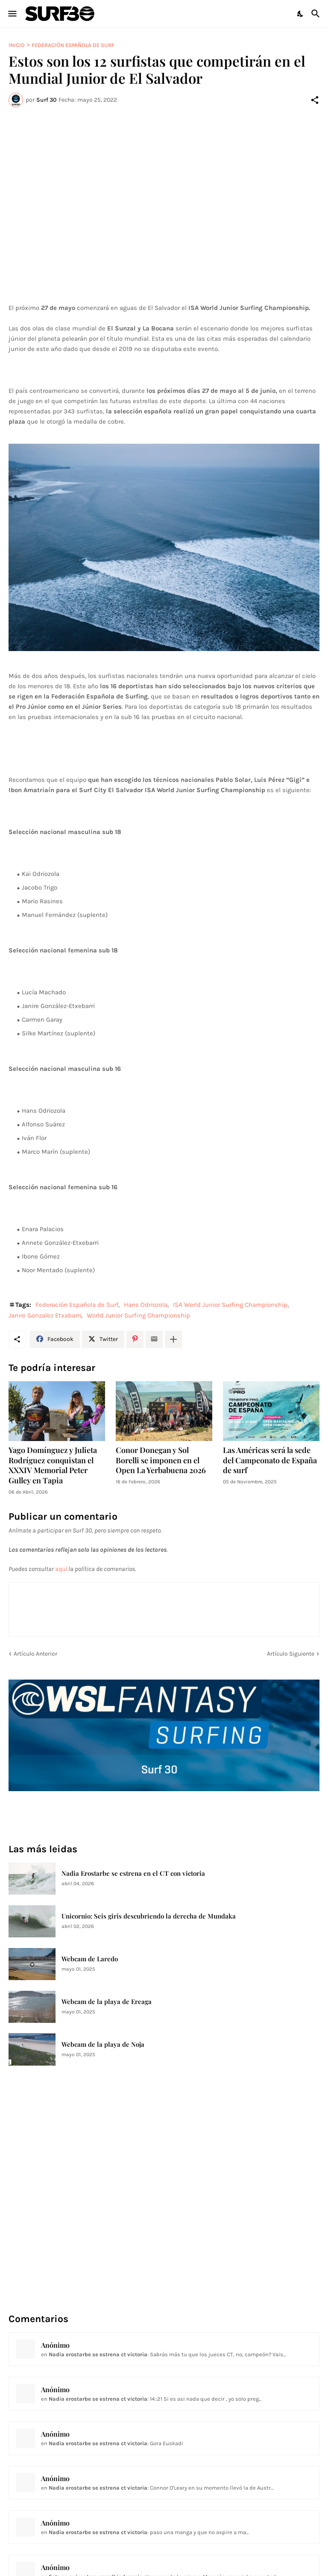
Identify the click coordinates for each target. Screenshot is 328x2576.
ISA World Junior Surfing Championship (230, 1305)
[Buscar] (316, 13)
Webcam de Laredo (90, 1959)
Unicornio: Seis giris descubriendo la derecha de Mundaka (149, 1916)
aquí (61, 1569)
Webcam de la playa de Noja (103, 2044)
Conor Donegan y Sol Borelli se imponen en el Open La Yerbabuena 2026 (161, 1460)
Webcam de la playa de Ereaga (107, 2002)
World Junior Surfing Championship (138, 1315)
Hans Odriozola (145, 1305)
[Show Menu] (11, 13)
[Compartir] (314, 100)
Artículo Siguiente (290, 1653)
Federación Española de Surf (73, 45)
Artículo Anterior (35, 1653)
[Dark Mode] (301, 13)
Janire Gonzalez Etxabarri (45, 1315)
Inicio (17, 45)
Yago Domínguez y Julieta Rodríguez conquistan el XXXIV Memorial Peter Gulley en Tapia (53, 1465)
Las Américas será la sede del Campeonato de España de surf (270, 1460)
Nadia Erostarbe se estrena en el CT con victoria (133, 1873)
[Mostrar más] (173, 1339)
